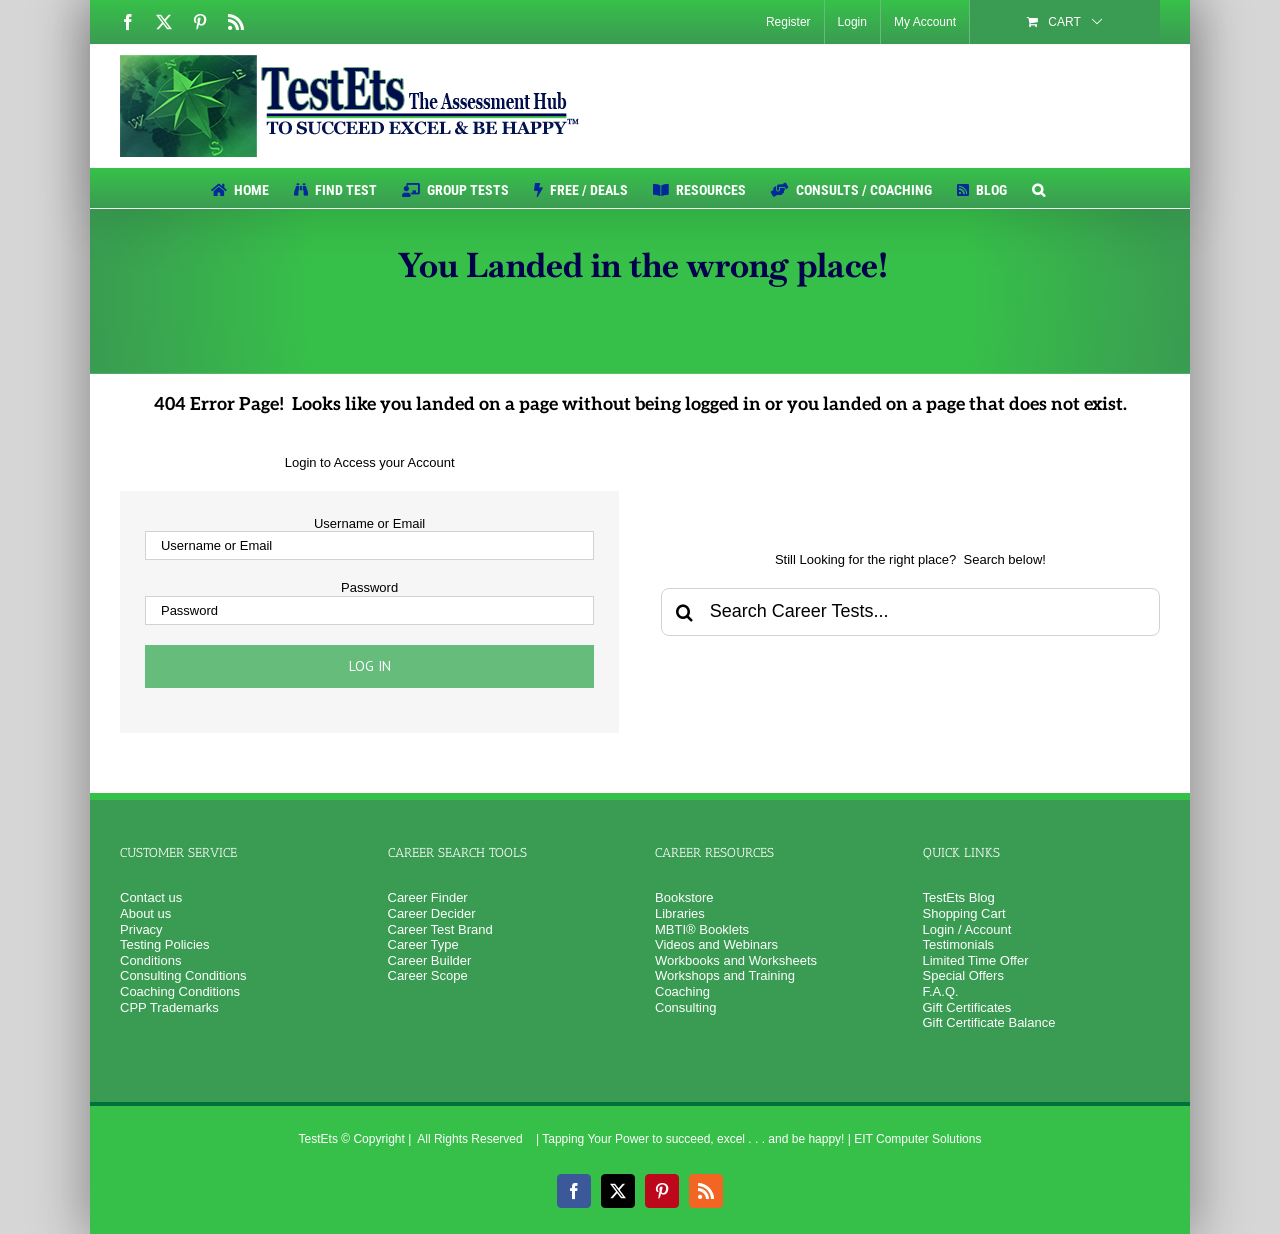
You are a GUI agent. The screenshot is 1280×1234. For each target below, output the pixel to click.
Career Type (423, 944)
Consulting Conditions (183, 975)
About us (145, 913)
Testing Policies (165, 944)
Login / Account (967, 929)
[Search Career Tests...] (910, 612)
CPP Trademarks (169, 1007)
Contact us (151, 897)
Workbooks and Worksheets (736, 960)
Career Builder (430, 960)
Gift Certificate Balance (989, 1022)
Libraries (680, 913)
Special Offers (963, 975)
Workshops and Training (725, 975)
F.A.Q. (941, 991)
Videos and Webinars (716, 944)
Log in (370, 666)
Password (369, 587)
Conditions (150, 960)
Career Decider (432, 913)
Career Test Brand (440, 929)
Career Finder (428, 897)
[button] (1038, 188)
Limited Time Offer (976, 960)
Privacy (141, 929)
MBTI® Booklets (702, 929)
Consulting (685, 1007)
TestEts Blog (959, 897)
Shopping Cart (964, 913)
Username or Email (369, 523)
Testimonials (959, 944)
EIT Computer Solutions (917, 1139)
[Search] (685, 612)
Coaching (682, 991)
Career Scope (428, 975)
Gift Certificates (967, 1007)
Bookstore (684, 897)
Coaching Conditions (180, 991)
